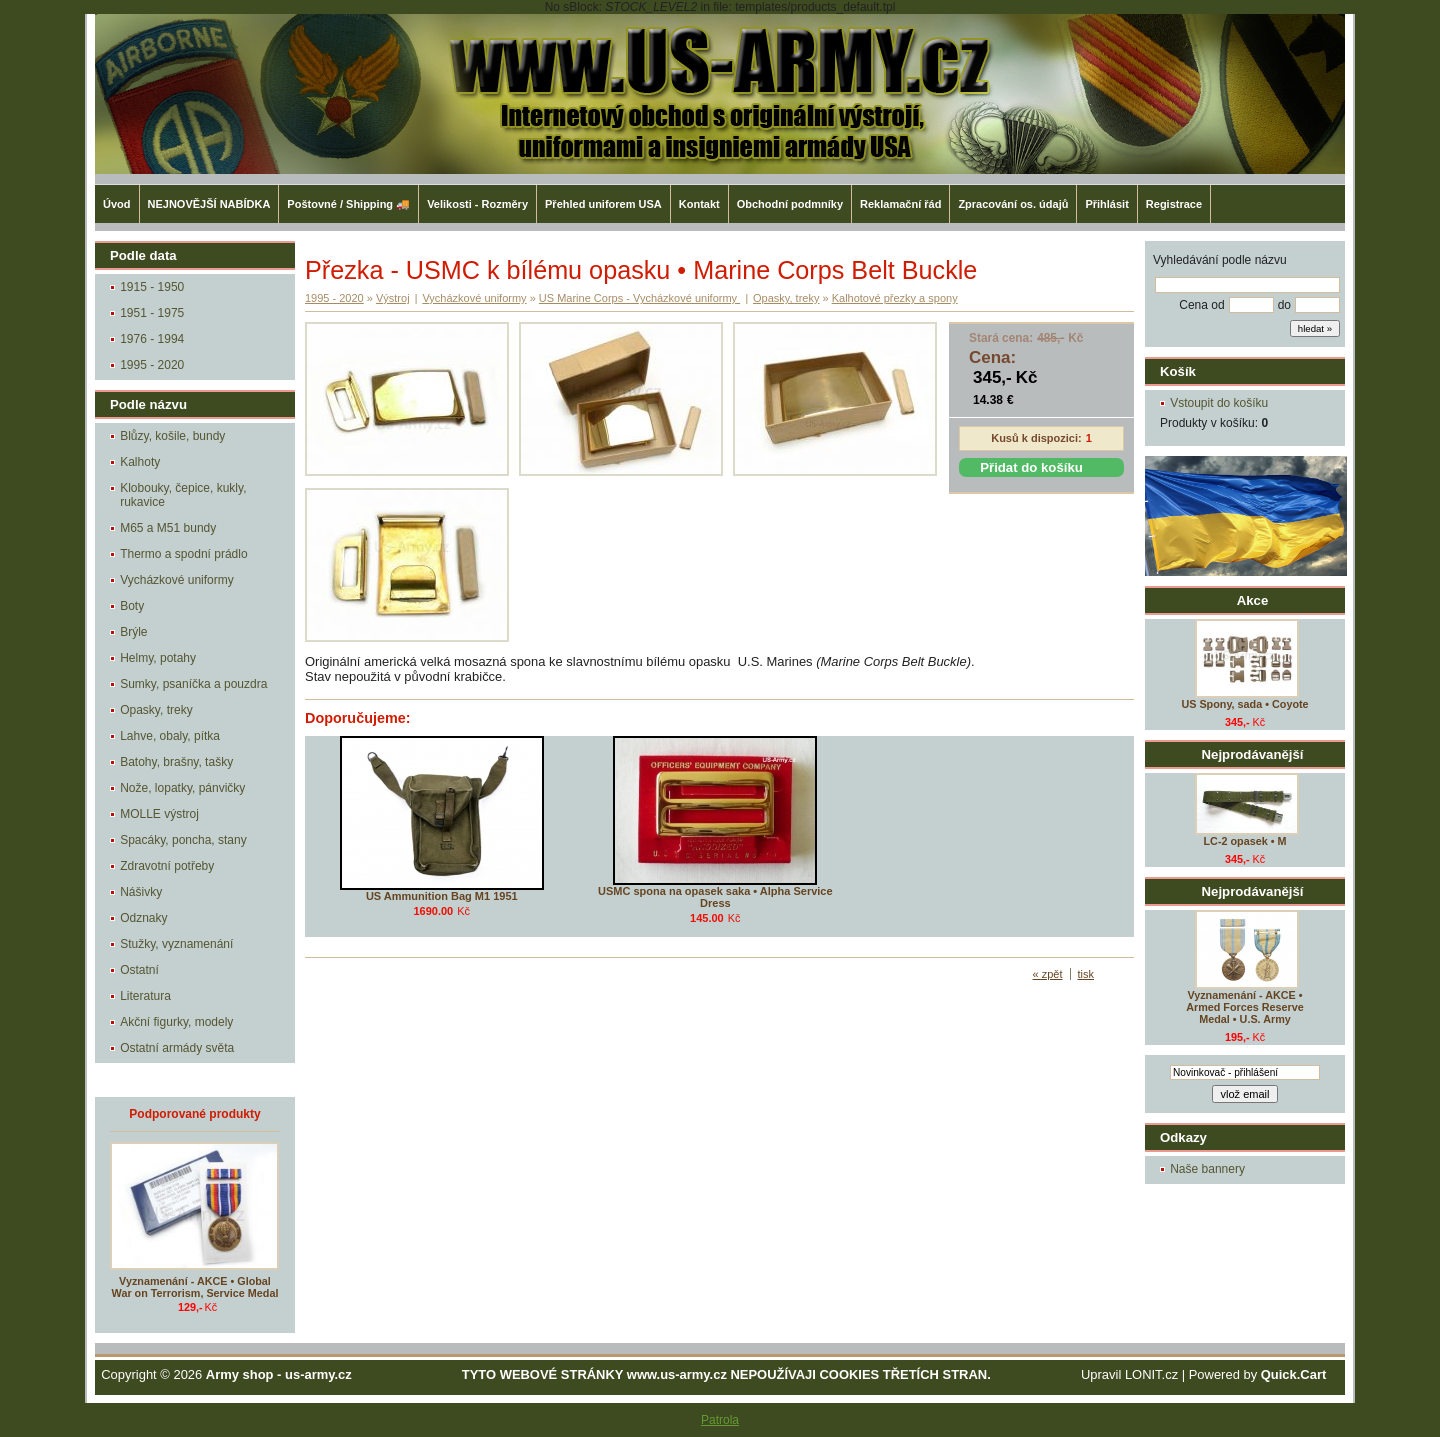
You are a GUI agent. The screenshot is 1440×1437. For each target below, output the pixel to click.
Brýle (133, 632)
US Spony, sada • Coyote (1244, 704)
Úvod (117, 204)
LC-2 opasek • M (1245, 841)
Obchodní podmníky (790, 204)
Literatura (145, 996)
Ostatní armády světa (177, 1048)
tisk (1086, 974)
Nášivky (141, 892)
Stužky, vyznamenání (176, 944)
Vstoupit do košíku (1219, 403)
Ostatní (139, 970)
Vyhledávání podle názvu (1220, 260)
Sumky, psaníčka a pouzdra (193, 684)
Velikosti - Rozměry (477, 204)
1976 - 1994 (152, 339)
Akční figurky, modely (176, 1022)
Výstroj (393, 298)
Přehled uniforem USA (603, 204)
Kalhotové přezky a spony (895, 298)
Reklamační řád (900, 204)
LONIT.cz (1151, 1374)
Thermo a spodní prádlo (183, 554)
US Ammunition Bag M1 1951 (442, 896)
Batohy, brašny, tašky (176, 762)
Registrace (1174, 204)
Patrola (720, 1420)
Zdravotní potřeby (167, 866)
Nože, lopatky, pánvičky (182, 788)
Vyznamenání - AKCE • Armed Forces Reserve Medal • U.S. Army (1245, 1007)
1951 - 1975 (152, 313)
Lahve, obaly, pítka (170, 736)
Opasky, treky (156, 710)
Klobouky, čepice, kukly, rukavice (183, 495)
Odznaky (143, 918)
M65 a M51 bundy (168, 528)
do (1284, 305)
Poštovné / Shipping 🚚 (348, 204)
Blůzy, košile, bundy (172, 436)
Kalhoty (140, 462)
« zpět (1048, 974)
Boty (132, 606)
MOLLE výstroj (159, 814)
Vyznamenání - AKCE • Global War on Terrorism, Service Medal (195, 1287)
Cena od (1201, 305)
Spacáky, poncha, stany (183, 840)
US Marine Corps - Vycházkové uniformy (639, 298)
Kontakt (699, 204)
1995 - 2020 (152, 365)
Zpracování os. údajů (1013, 204)
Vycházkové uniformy (177, 580)
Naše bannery (1207, 1169)
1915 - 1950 (152, 287)
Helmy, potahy (158, 658)
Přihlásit (1106, 204)
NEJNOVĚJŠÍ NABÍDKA (209, 204)
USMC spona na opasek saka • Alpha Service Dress (715, 897)
